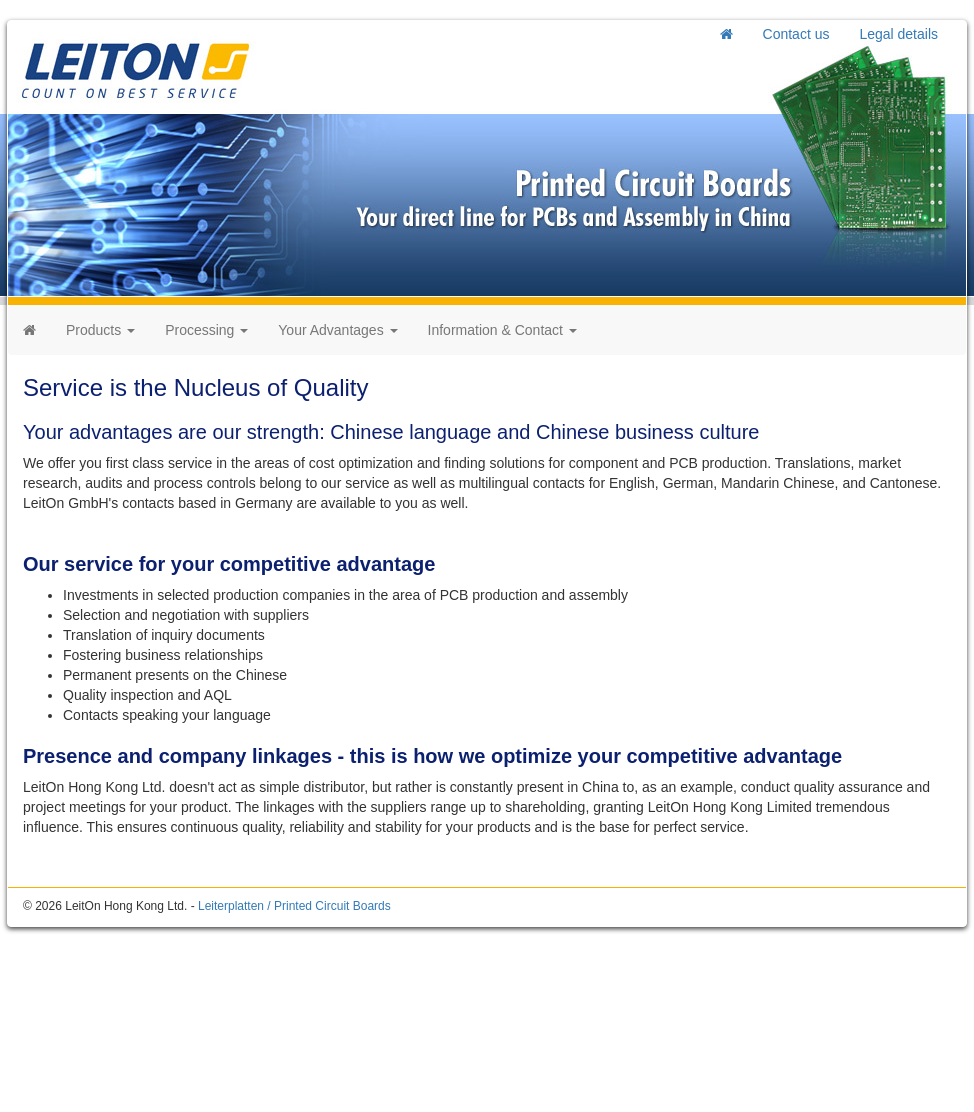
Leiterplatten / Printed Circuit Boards (294, 906)
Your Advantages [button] (337, 330)
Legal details (898, 34)
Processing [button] (206, 330)
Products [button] (100, 330)
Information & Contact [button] (502, 330)
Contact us (796, 34)
